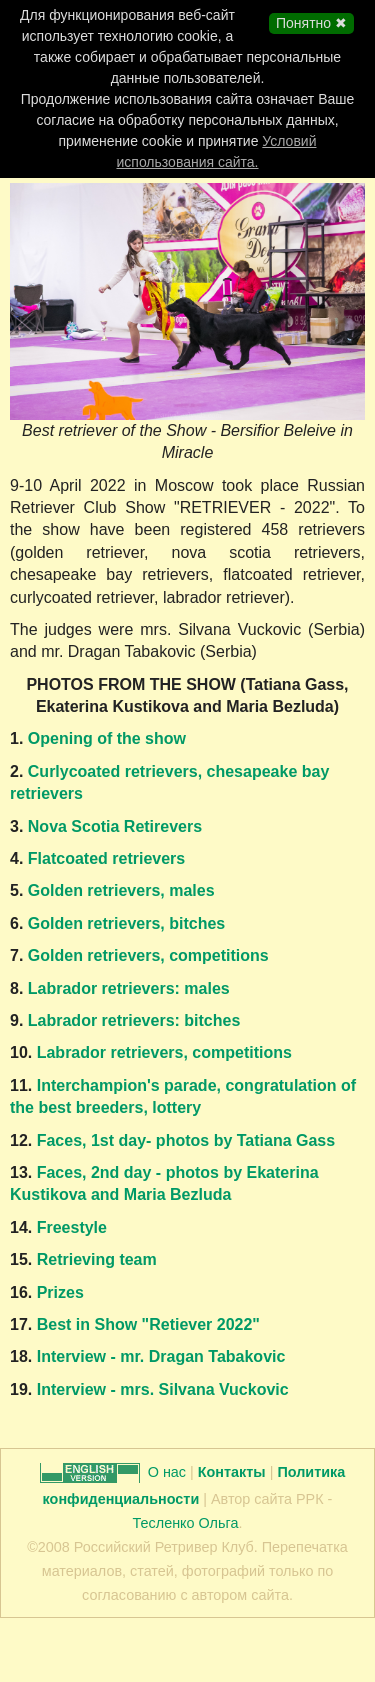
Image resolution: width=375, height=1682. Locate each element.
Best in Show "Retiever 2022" (148, 1324)
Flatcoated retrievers (106, 858)
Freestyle (72, 1227)
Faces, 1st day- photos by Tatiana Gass (186, 1140)
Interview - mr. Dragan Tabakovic (158, 1356)
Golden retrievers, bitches (126, 923)
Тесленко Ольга (186, 1523)
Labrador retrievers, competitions (164, 1052)
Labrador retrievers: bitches (131, 1020)
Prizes (60, 1292)
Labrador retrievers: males (129, 988)
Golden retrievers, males (118, 890)
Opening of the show (107, 738)
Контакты (232, 1472)
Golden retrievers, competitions (148, 955)
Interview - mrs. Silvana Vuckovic (160, 1389)
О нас (169, 1472)
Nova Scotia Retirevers (115, 826)
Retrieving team (97, 1259)
